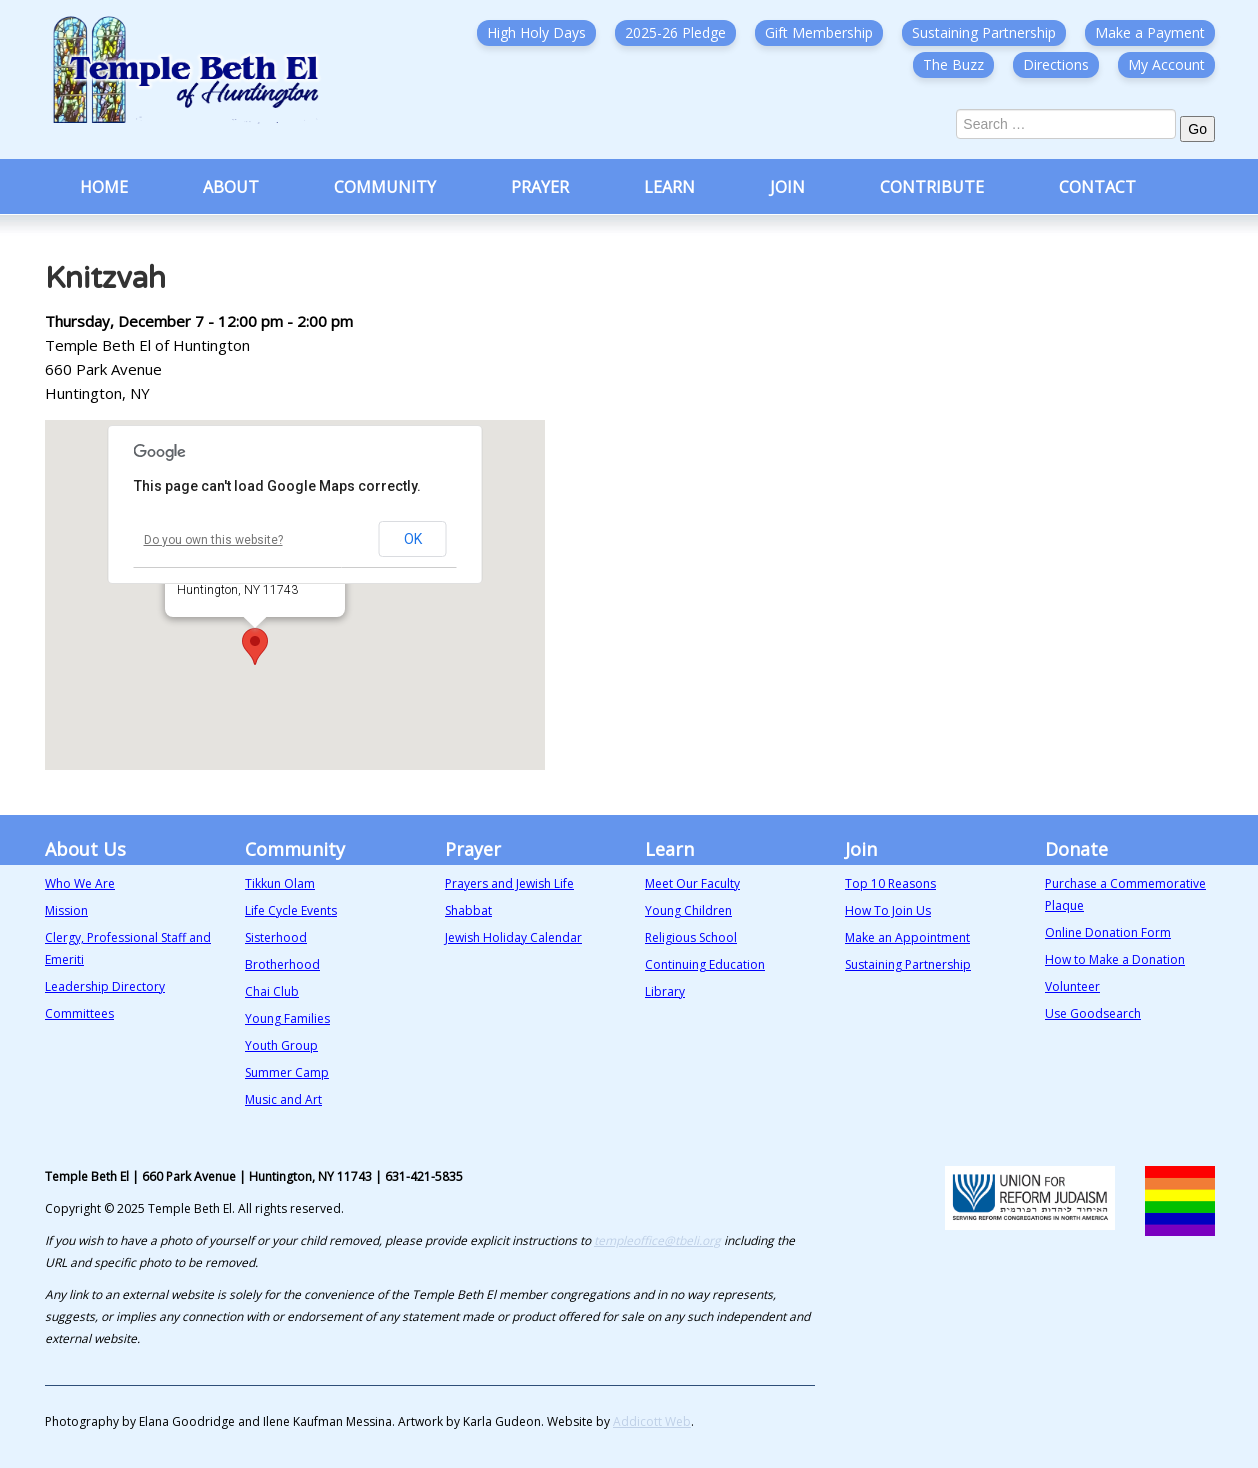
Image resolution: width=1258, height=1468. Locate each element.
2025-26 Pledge (675, 32)
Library (665, 991)
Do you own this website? (213, 540)
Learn (669, 187)
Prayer (540, 187)
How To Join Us (888, 910)
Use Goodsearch (1093, 1013)
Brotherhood (282, 964)
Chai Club (272, 991)
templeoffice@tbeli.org (657, 1240)
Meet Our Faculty (692, 883)
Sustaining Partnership (984, 32)
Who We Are (80, 883)
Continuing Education (705, 964)
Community (385, 187)
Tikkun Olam (280, 883)
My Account (1166, 64)
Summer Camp (287, 1072)
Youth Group (281, 1045)
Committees (79, 1013)
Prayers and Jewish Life (509, 883)
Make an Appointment (907, 937)
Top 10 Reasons (890, 883)
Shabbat (468, 910)
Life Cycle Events (291, 910)
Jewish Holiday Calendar (513, 937)
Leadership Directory (105, 986)
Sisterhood (276, 937)
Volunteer (1072, 986)
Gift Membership (819, 32)
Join (787, 187)
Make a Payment (1150, 32)
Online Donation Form (1108, 932)
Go (1197, 129)
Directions (1056, 64)
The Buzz (953, 64)
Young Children (688, 910)
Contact (1097, 187)
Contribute (932, 187)
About (231, 187)
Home (104, 187)
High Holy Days (536, 32)
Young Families (287, 1018)
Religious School (691, 937)
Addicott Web (652, 1421)
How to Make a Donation (1115, 959)
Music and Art (283, 1099)
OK (413, 539)
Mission (66, 910)
